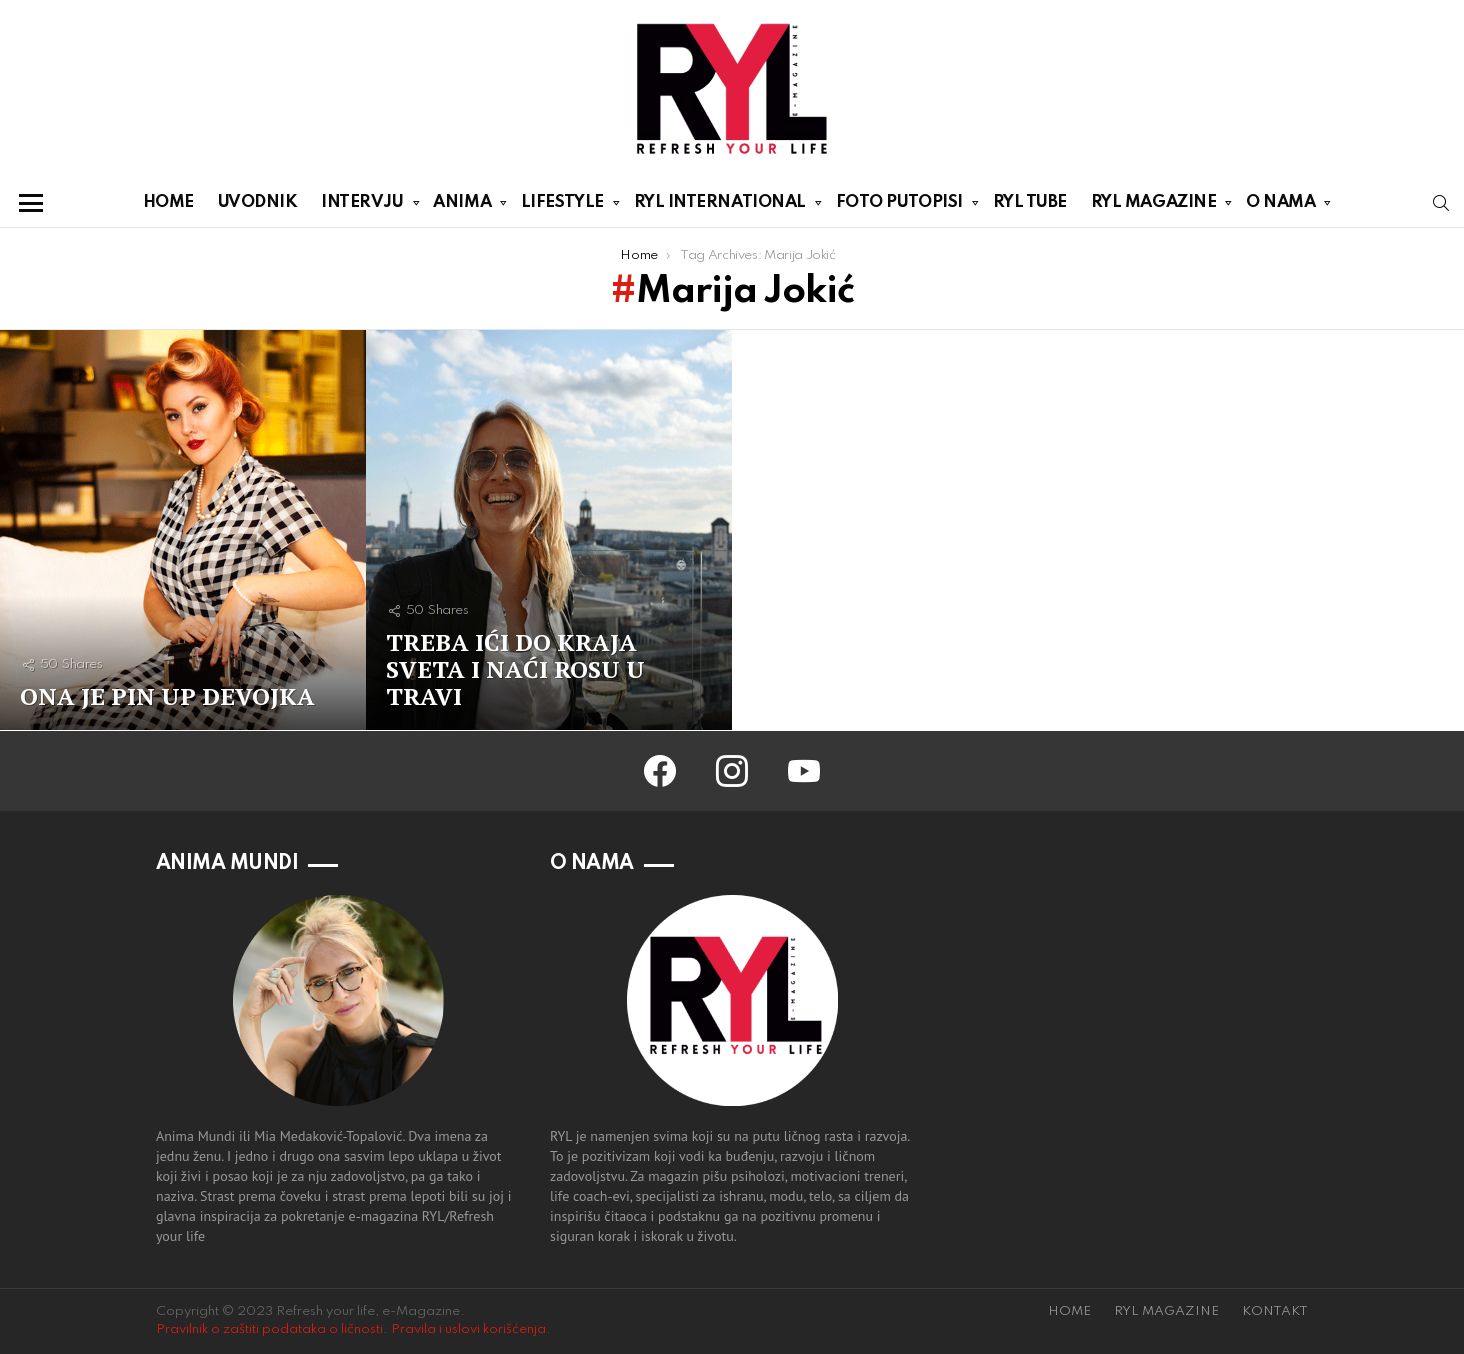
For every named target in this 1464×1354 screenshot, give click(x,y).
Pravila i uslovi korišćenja (468, 1329)
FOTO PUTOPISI (899, 206)
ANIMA (462, 206)
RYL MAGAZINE (1154, 206)
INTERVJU (362, 206)
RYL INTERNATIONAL (720, 206)
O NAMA (1280, 206)
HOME (168, 202)
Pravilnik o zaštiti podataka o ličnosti (269, 1329)
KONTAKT (1275, 1311)
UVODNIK (258, 202)
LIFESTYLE (562, 206)
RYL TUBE (1030, 202)
